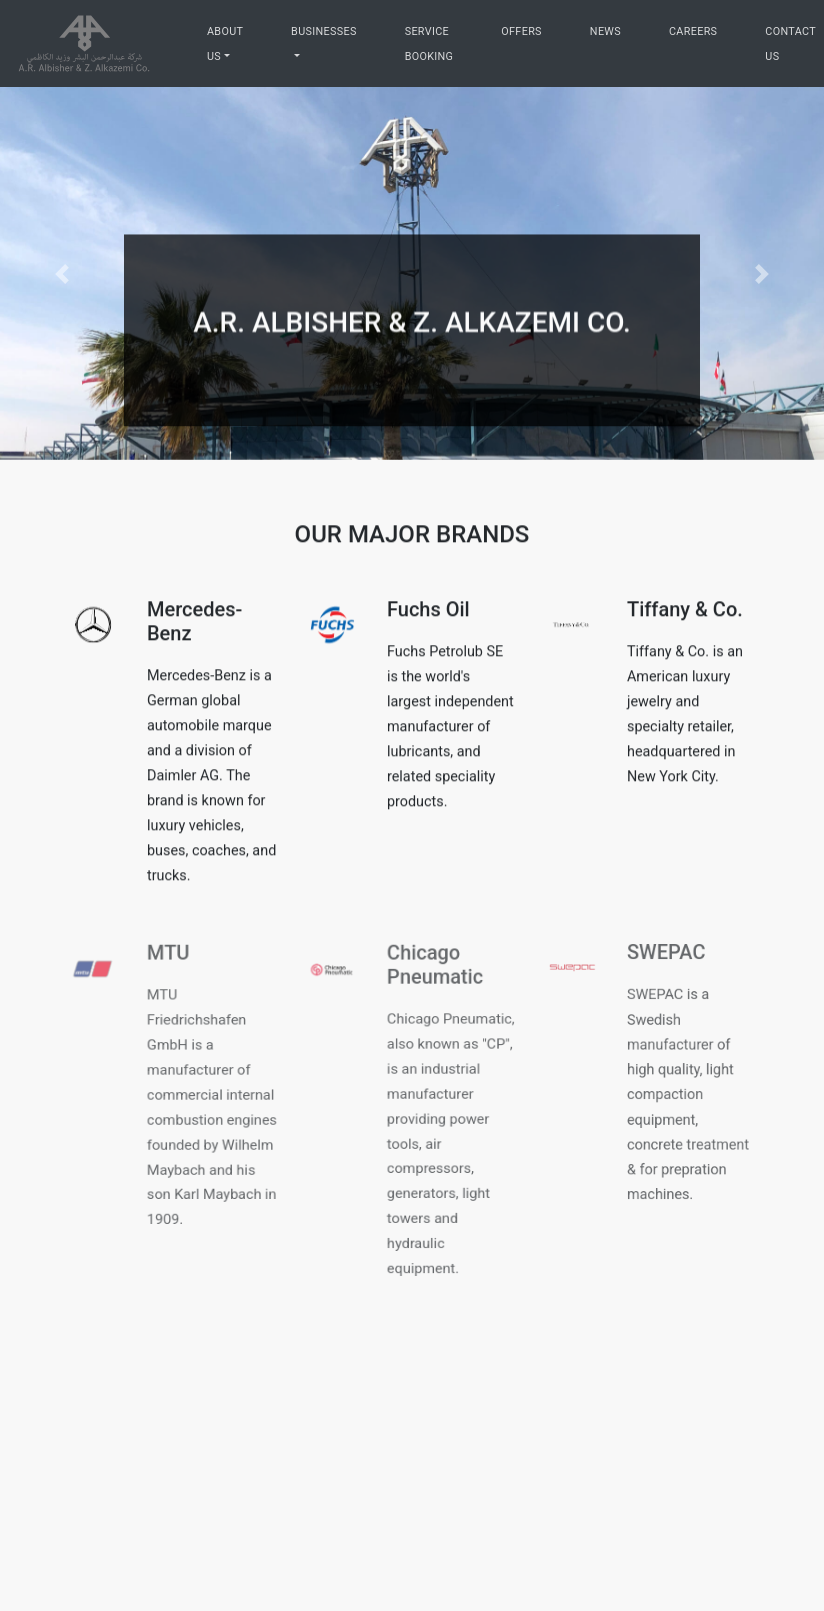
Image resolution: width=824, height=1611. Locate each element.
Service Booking (429, 44)
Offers (521, 31)
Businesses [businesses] (324, 31)
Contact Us (790, 44)
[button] (62, 273)
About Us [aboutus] (225, 44)
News (605, 31)
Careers (693, 31)
